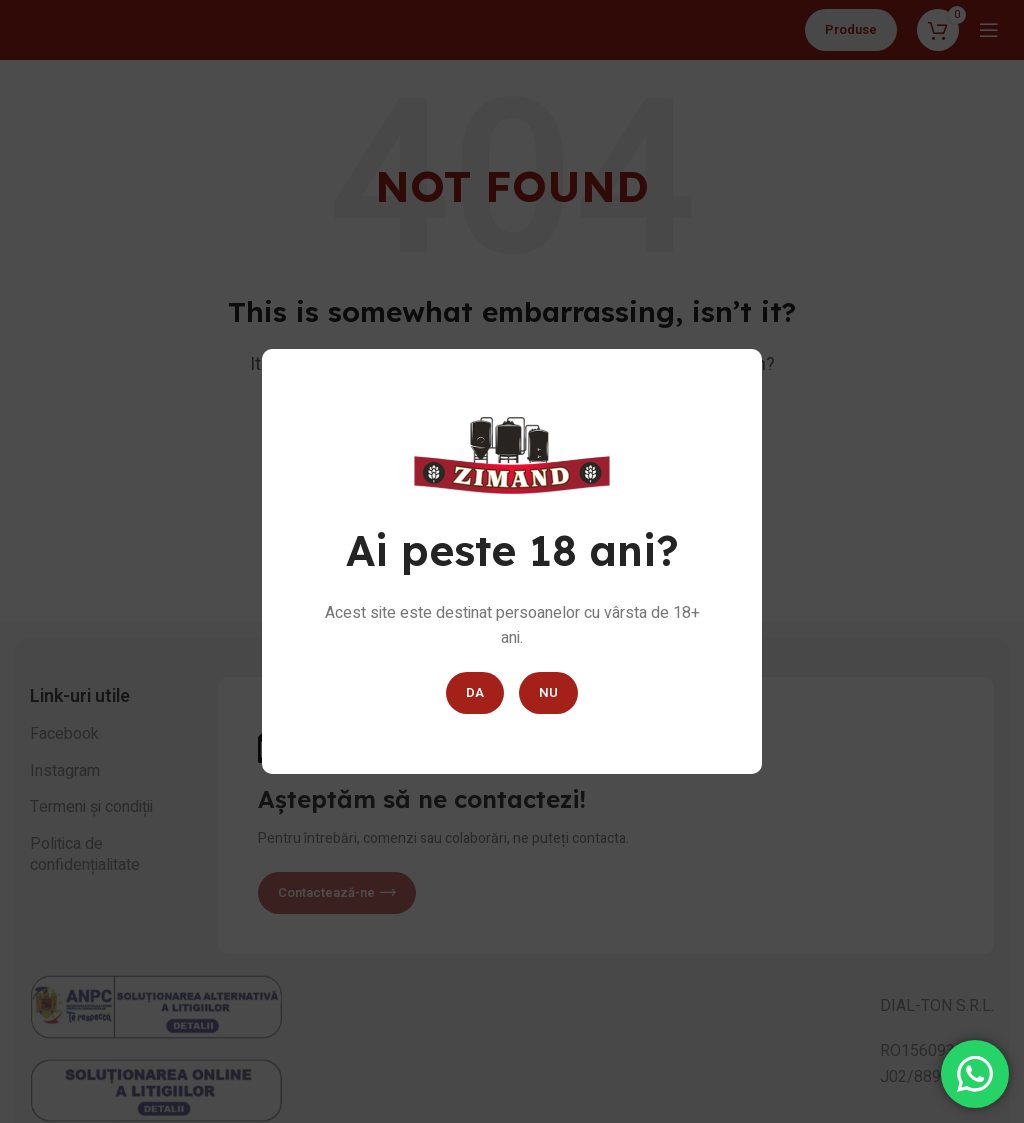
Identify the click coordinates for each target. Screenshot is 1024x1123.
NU (548, 692)
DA (475, 692)
